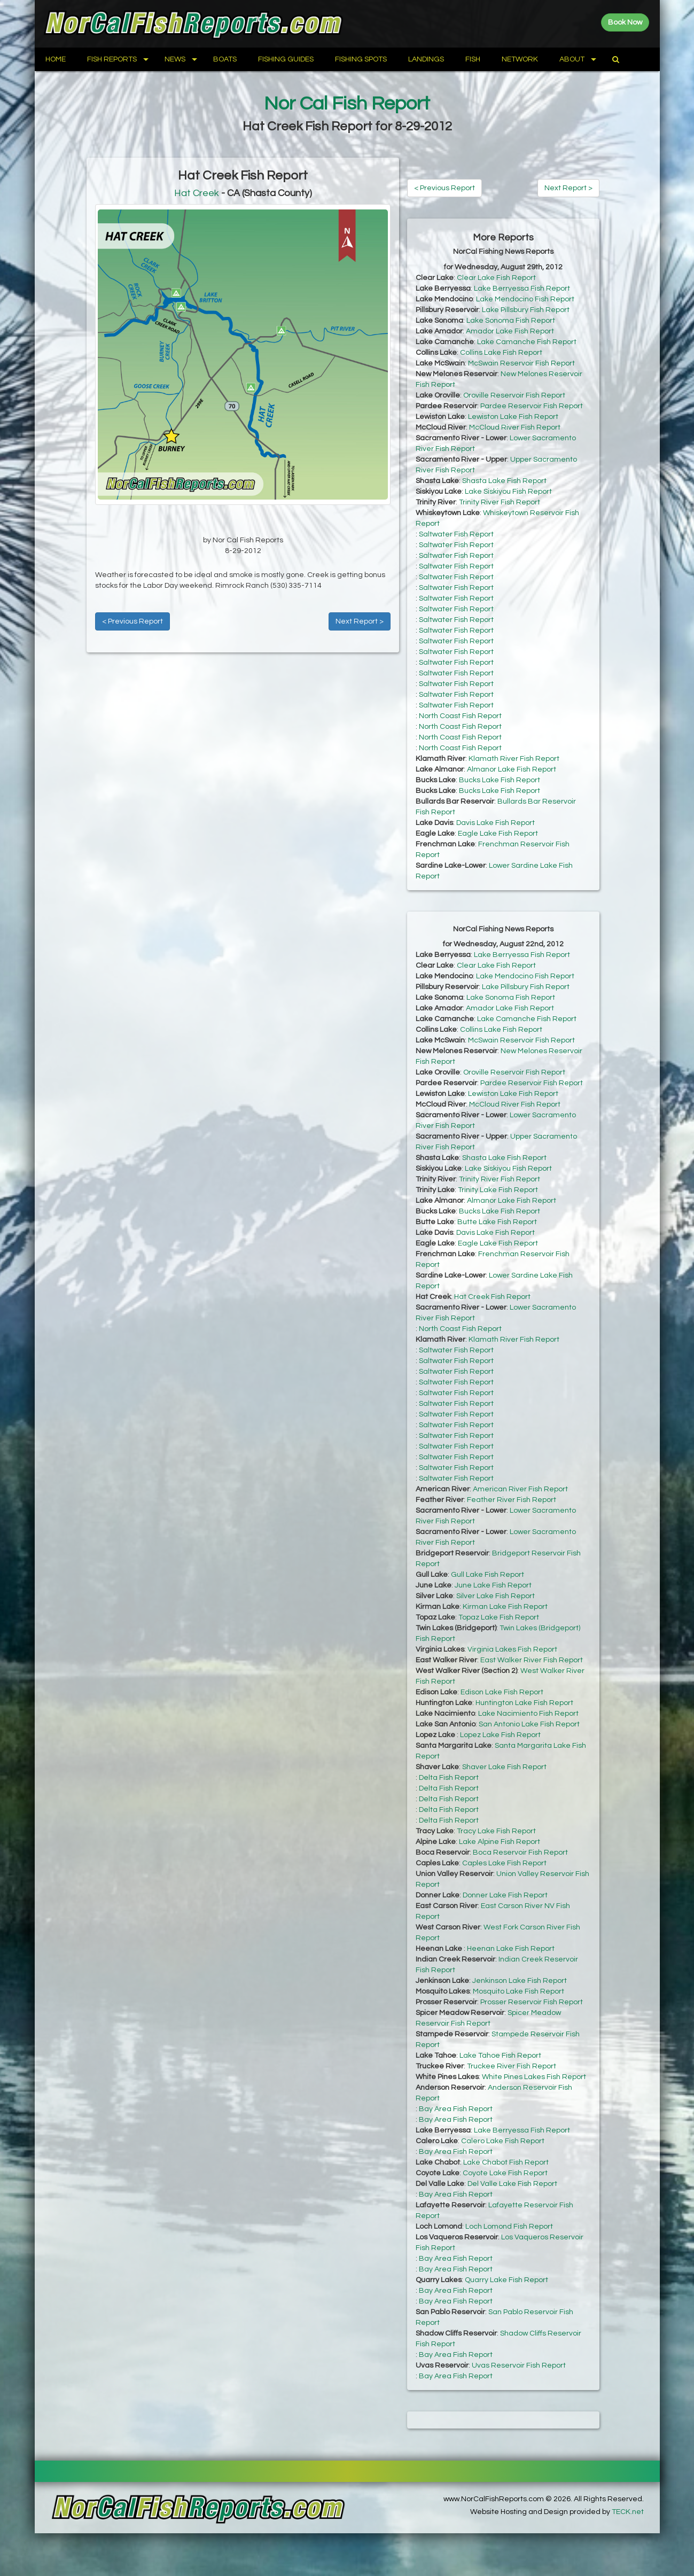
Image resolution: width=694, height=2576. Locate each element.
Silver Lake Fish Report (495, 1596)
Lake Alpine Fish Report (499, 1842)
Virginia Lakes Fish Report (512, 1649)
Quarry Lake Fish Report (506, 2280)
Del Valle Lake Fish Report (512, 2184)
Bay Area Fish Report (456, 2109)
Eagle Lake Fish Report (498, 833)
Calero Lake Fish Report (502, 2141)
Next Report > (360, 621)
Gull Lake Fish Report (487, 1574)
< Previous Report (132, 621)
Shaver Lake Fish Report (504, 1767)
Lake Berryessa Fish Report (522, 288)
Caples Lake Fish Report (504, 1863)
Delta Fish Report (449, 1777)
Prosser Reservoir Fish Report (531, 2002)
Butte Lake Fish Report (497, 1222)
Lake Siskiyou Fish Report (508, 491)
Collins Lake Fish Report (501, 352)
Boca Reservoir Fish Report (520, 1852)
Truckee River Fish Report (511, 2066)
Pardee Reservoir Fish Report (531, 406)
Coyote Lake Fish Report (505, 2173)
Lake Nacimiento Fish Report (528, 1713)
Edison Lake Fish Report (502, 1692)
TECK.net (628, 2512)
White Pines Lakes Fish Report (534, 2077)
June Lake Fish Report (493, 1585)
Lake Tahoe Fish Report (500, 2055)
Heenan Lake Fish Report (511, 1948)
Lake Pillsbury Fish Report (526, 310)
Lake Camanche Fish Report (526, 342)
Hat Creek (196, 193)
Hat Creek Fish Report (492, 1297)
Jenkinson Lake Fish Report (519, 1980)
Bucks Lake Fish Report (499, 780)
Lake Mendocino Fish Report (525, 299)
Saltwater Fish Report (456, 534)
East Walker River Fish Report (531, 1660)
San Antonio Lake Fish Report (529, 1724)
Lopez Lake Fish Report (500, 1735)
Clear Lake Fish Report (496, 278)
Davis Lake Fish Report (495, 823)
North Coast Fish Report (460, 716)
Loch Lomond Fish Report (509, 2226)
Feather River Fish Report (511, 1500)
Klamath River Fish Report (514, 758)
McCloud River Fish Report (514, 427)
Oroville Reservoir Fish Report (514, 395)
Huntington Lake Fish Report (524, 1703)
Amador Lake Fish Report (510, 331)
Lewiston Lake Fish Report (513, 417)
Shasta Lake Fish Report (504, 481)
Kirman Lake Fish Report (505, 1606)
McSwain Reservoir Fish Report (521, 363)
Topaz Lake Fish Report (498, 1617)
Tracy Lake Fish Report (496, 1831)
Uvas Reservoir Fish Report (519, 2365)
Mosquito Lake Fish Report (518, 1991)
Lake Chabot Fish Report (506, 2162)
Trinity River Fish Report (499, 502)
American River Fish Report (520, 1489)
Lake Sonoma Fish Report (510, 320)
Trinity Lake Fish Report (498, 1190)
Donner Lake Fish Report (505, 1895)
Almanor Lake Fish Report (511, 769)
